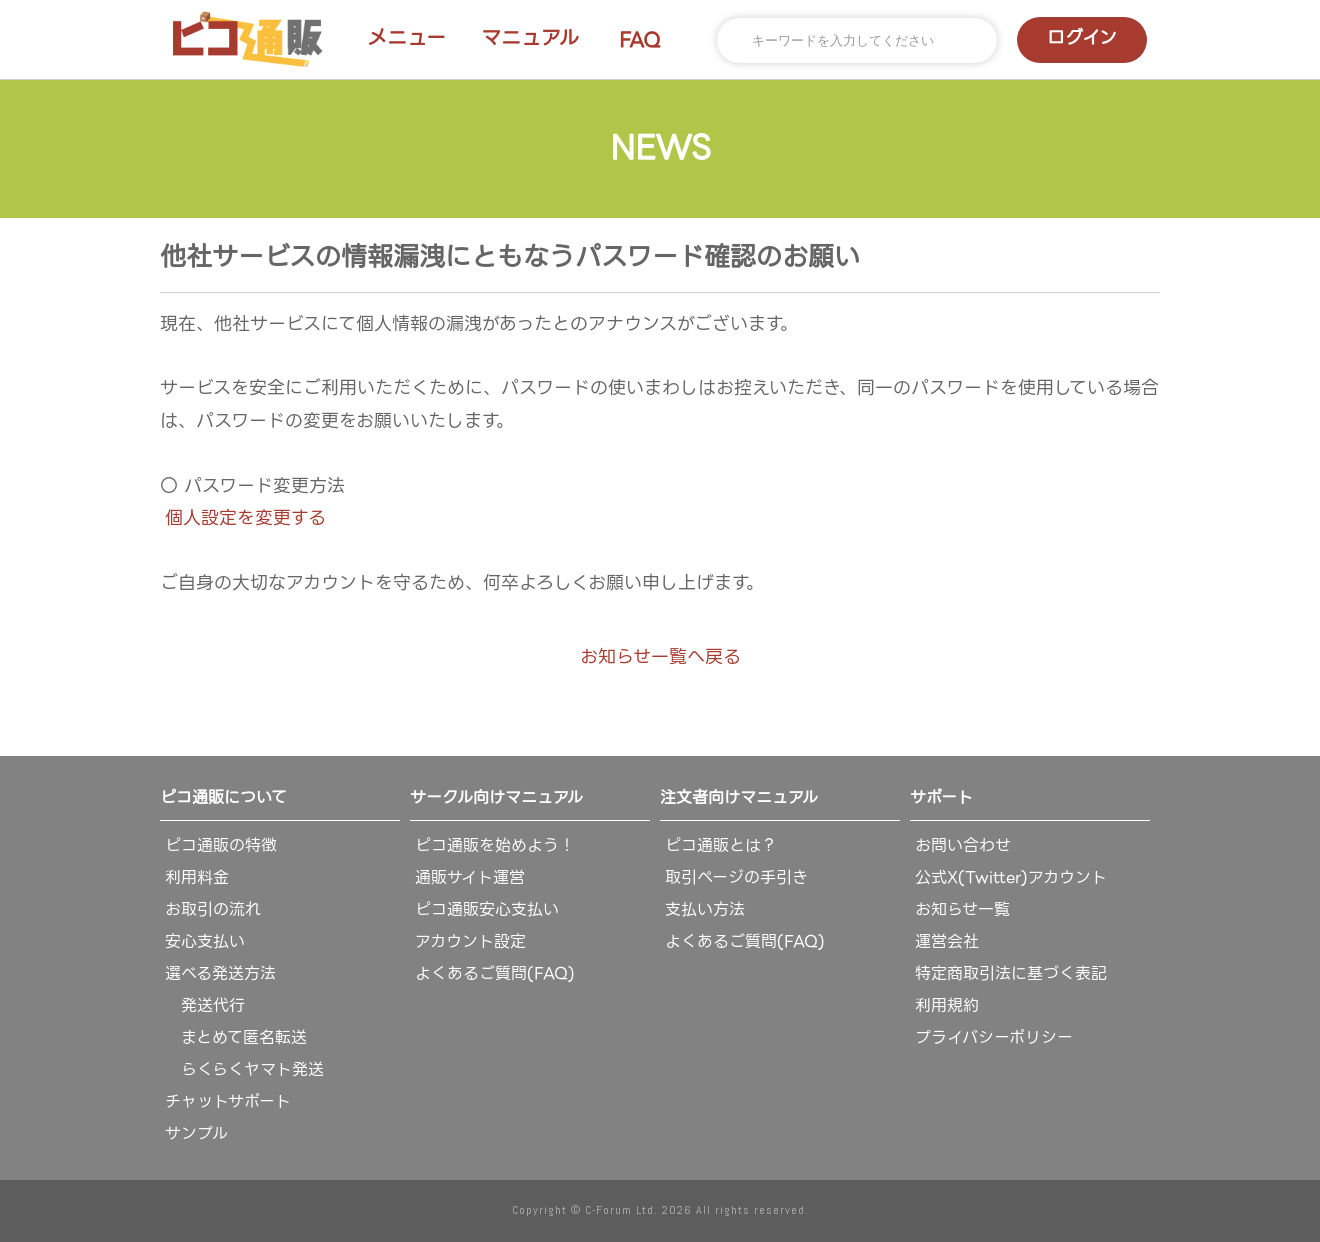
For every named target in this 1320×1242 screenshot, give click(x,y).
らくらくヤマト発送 (244, 1069)
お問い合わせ (963, 845)
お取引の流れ (213, 909)
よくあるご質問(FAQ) (495, 973)
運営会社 (947, 941)
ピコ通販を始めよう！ (495, 845)
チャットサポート (228, 1101)
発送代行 (205, 1005)
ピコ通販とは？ (721, 845)
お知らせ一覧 (962, 909)
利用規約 (947, 1005)
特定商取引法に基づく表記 (1011, 973)
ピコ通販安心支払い (487, 909)
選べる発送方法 (220, 973)
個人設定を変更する (245, 517)
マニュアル (530, 38)
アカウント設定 (470, 941)
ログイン (1082, 37)
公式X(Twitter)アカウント (1011, 877)
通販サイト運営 (470, 877)
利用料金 (197, 877)
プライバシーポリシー (994, 1037)
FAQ (640, 40)
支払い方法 (705, 909)
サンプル (196, 1133)
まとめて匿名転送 (236, 1037)
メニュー (406, 38)
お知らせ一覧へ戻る (660, 656)
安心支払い (205, 941)
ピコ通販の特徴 (221, 845)
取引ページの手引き (736, 877)
